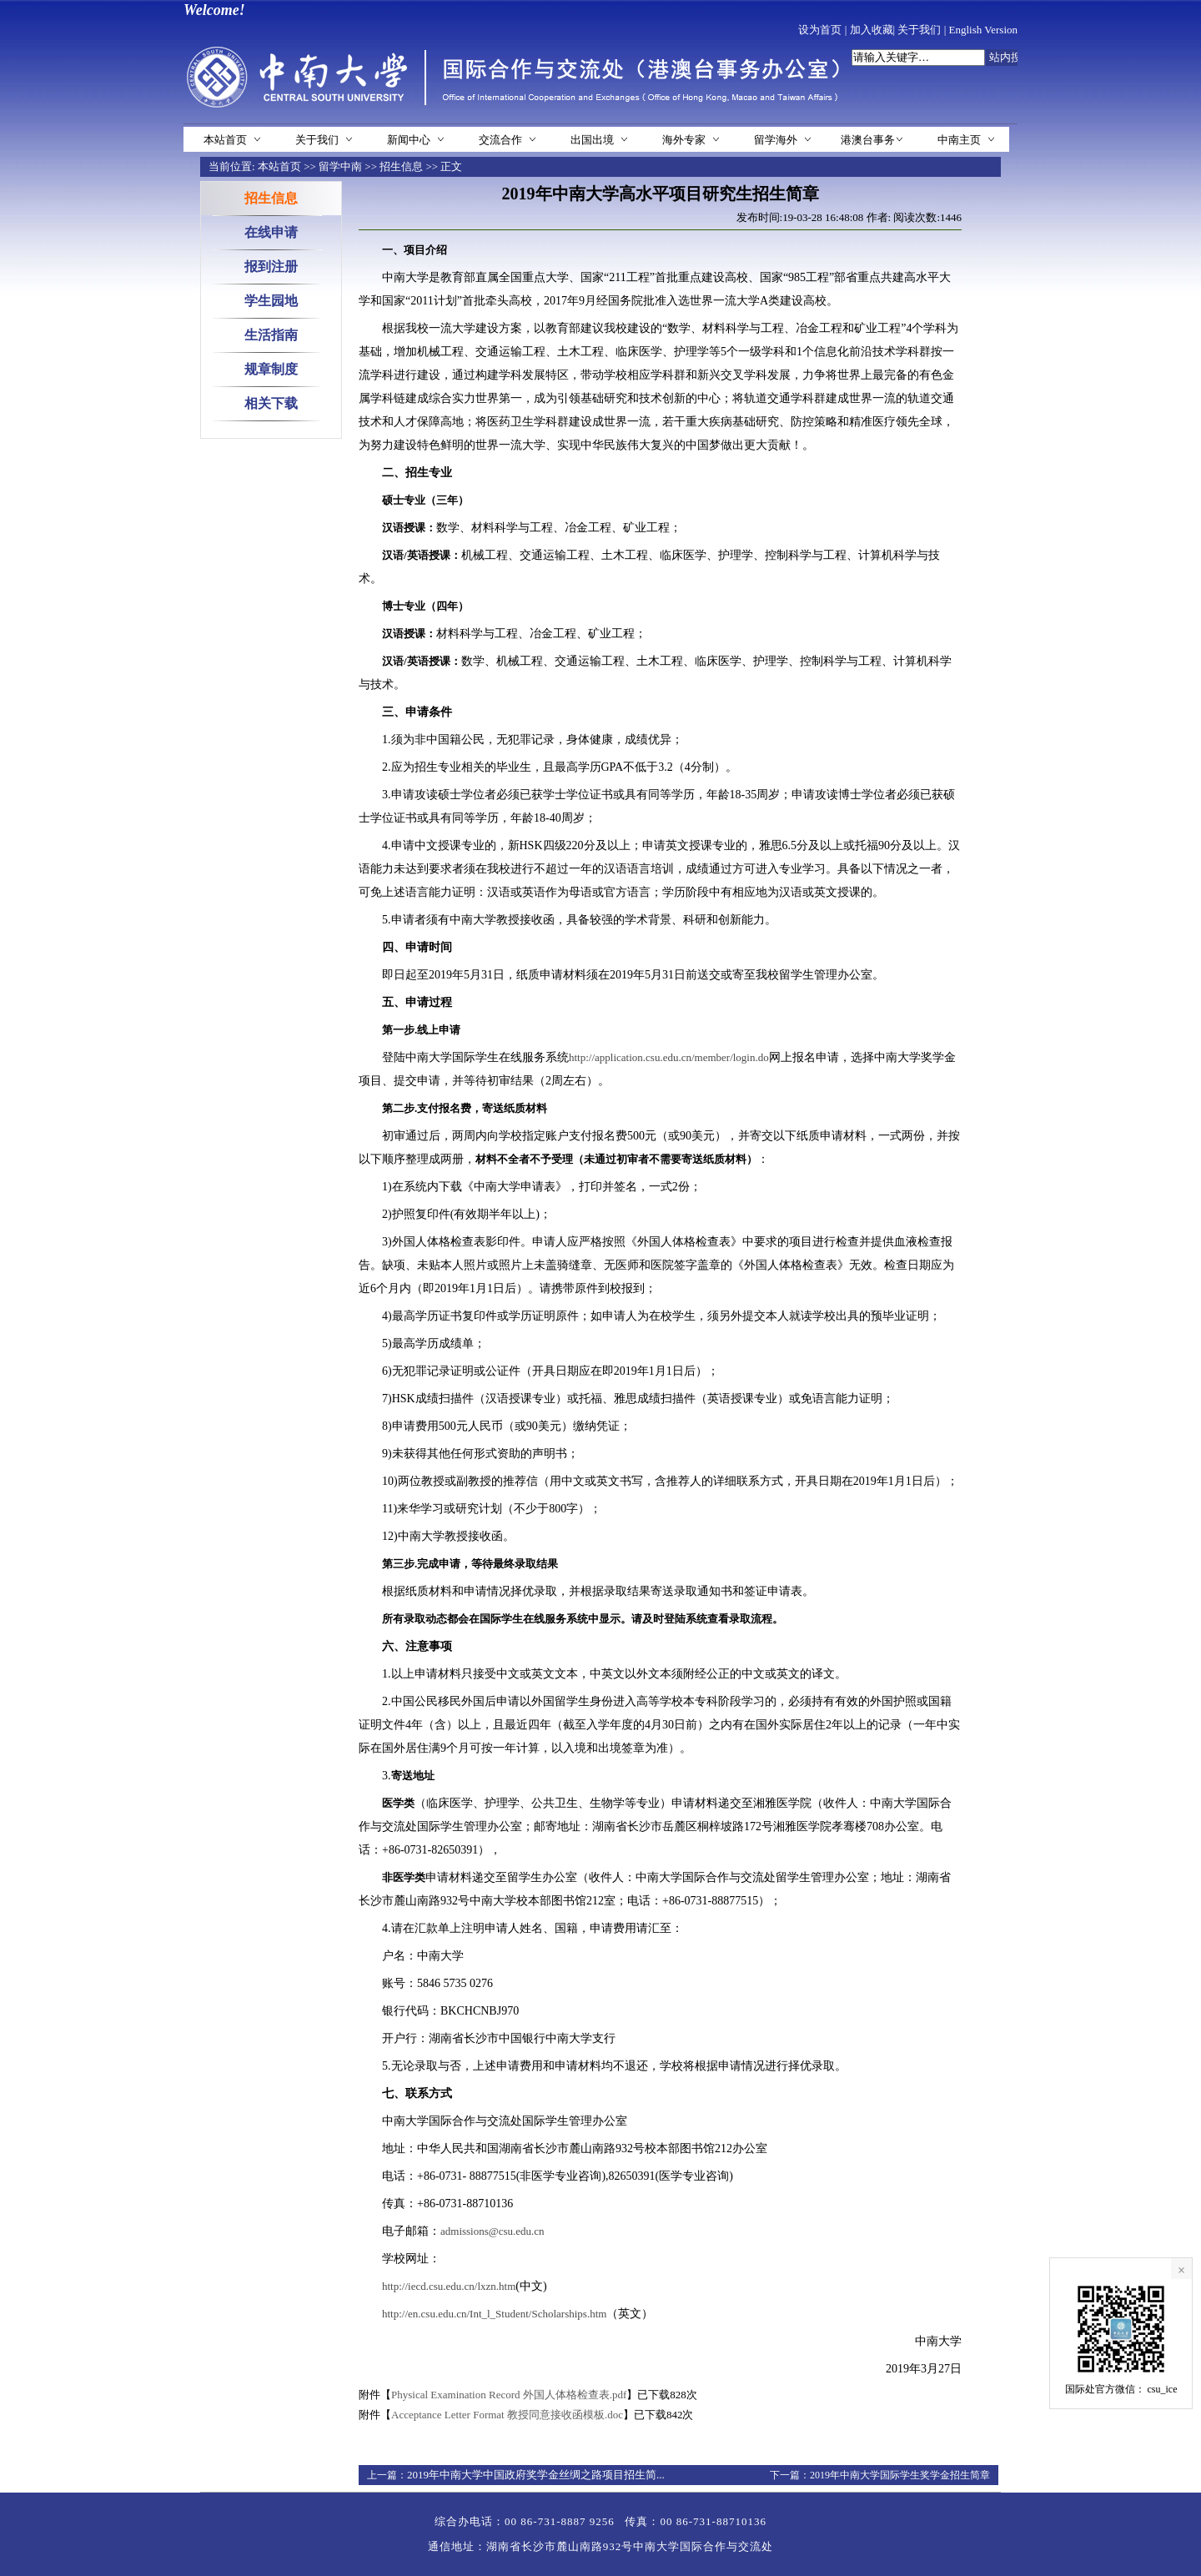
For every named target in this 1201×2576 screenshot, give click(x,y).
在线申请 (271, 232)
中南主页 (959, 139)
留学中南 (340, 166)
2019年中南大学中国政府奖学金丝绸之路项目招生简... (536, 2474)
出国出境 (592, 139)
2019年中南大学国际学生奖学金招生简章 (900, 2475)
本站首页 (225, 139)
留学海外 (775, 139)
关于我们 (919, 29)
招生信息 (401, 166)
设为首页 (820, 29)
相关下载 (271, 403)
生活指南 (271, 335)
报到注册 (271, 266)
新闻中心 (408, 139)
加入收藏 (871, 29)
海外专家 (684, 139)
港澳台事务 (868, 139)
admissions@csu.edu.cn (492, 2231)
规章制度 (271, 369)
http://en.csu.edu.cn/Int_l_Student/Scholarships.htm (494, 2313)
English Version (983, 29)
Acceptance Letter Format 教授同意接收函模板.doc (507, 2414)
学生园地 (271, 301)
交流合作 (500, 139)
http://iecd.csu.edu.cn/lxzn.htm (448, 2286)
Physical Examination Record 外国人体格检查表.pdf (508, 2394)
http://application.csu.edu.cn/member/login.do (669, 1057)
